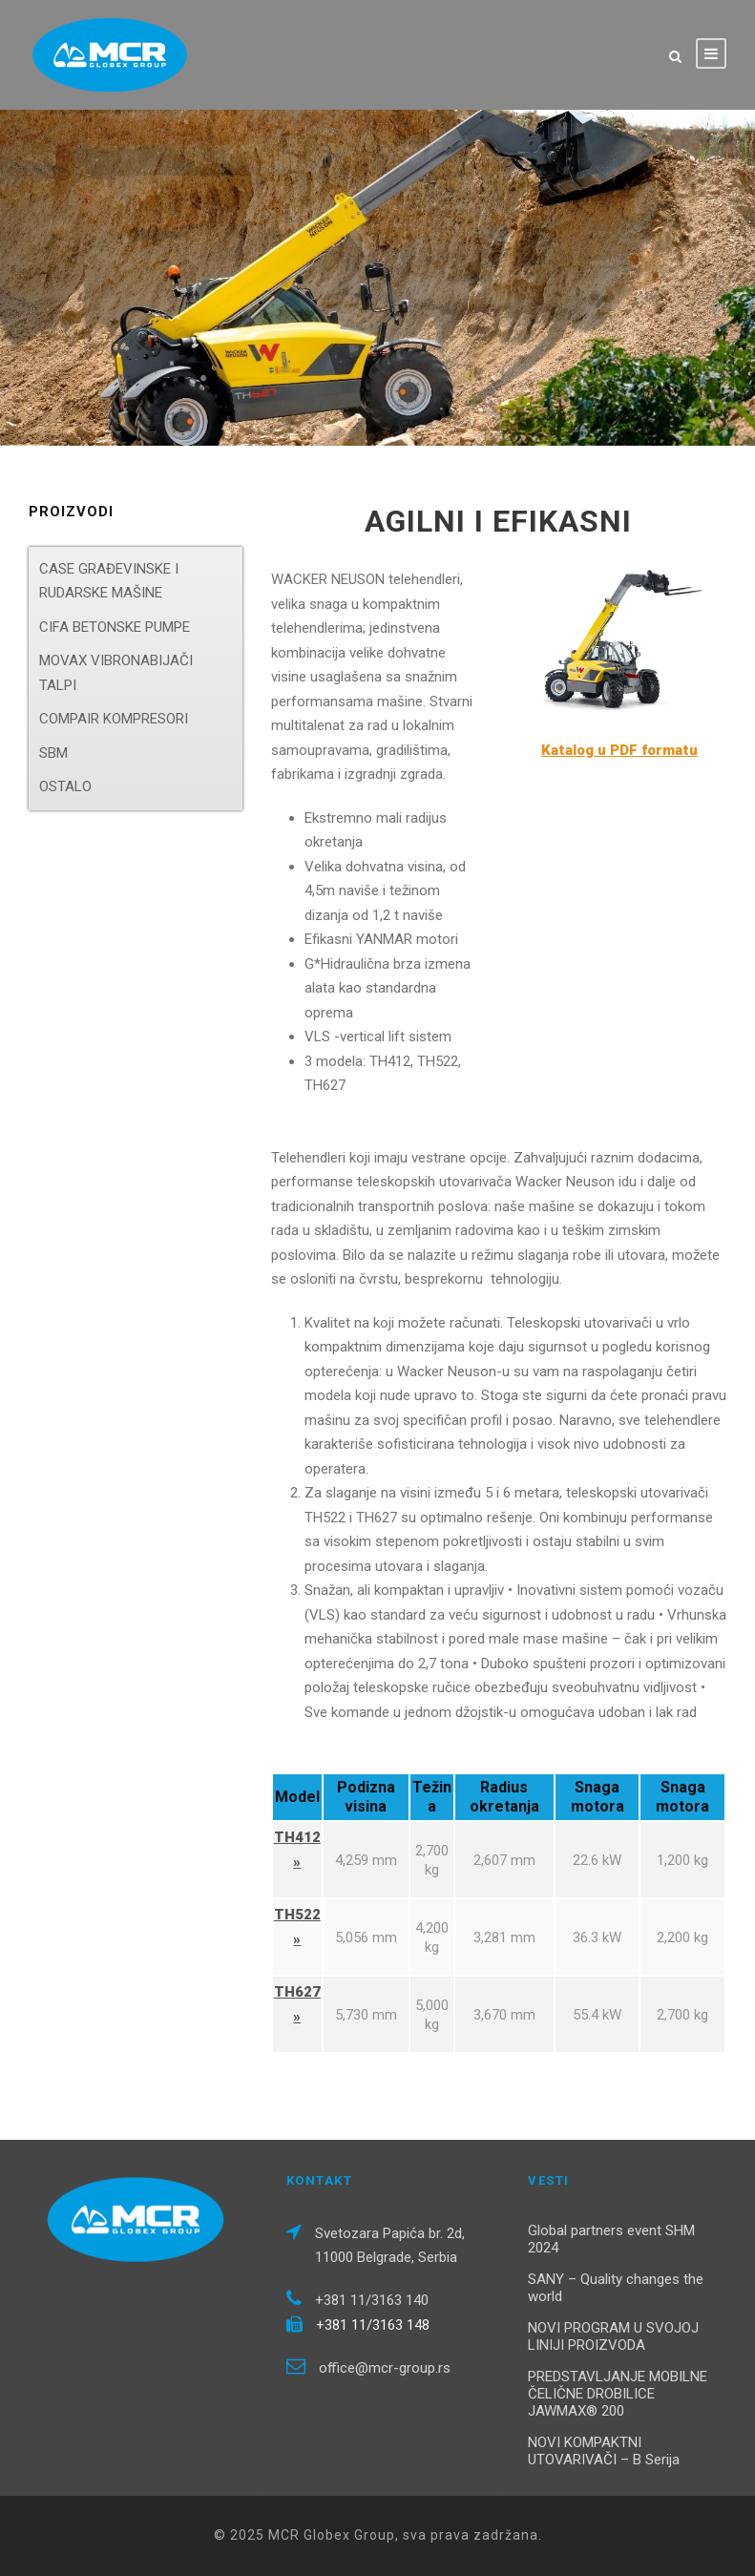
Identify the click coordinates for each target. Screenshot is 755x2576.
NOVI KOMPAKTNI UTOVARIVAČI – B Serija (604, 2451)
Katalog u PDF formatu (619, 750)
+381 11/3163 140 (372, 2300)
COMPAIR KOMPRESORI (113, 718)
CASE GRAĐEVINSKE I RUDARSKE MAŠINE (108, 581)
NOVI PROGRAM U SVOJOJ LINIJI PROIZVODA (613, 2336)
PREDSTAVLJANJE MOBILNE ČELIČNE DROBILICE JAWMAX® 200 (617, 2393)
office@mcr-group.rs (385, 2368)
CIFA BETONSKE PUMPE (114, 627)
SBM (53, 753)
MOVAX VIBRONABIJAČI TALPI (116, 673)
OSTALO (65, 786)
